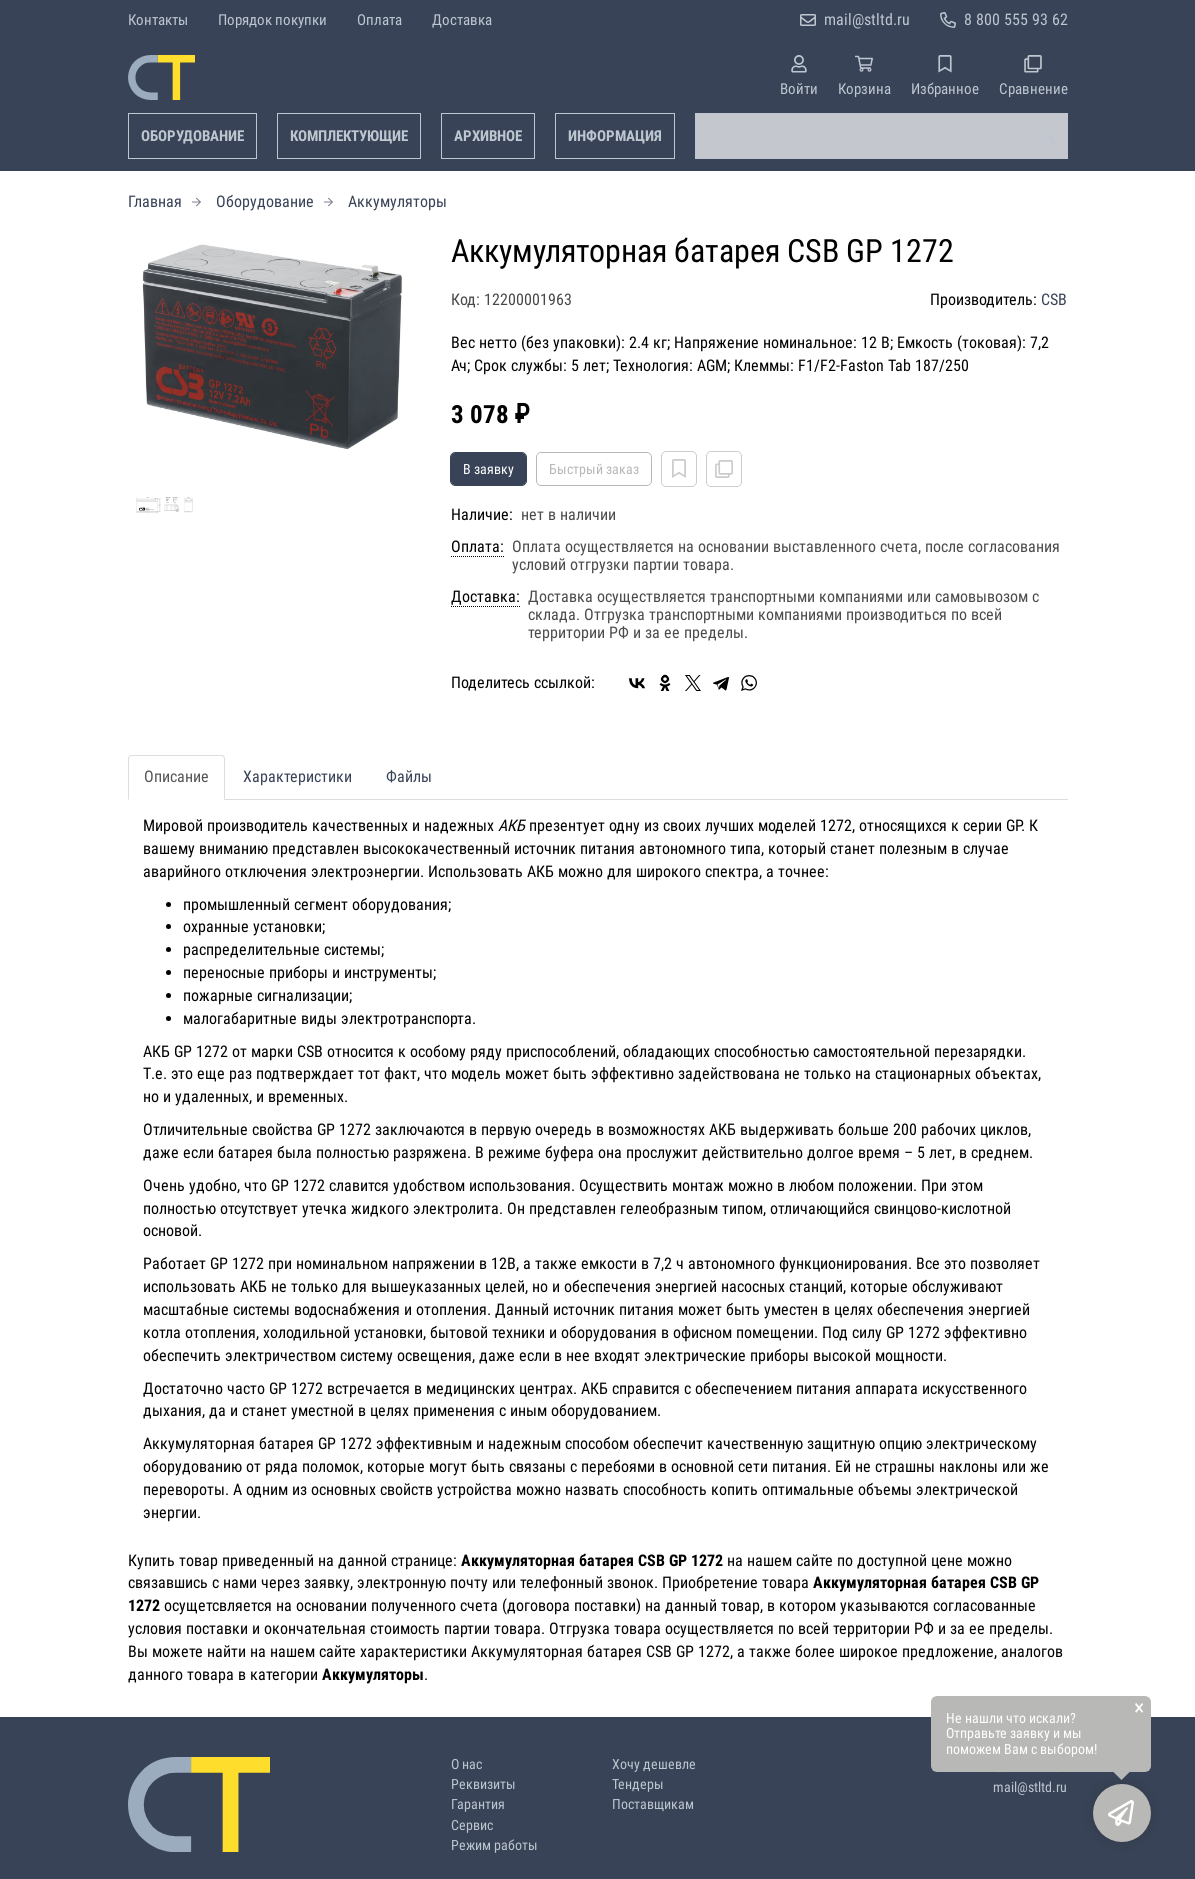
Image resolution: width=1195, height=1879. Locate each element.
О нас (466, 1764)
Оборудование (192, 136)
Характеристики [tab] (297, 776)
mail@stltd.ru (867, 19)
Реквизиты (483, 1784)
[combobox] (881, 136)
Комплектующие (349, 136)
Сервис (472, 1825)
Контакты (158, 20)
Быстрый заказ (594, 469)
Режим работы (494, 1845)
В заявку (488, 469)
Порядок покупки (272, 20)
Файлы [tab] (409, 776)
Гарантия (478, 1804)
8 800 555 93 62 (1016, 19)
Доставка (462, 20)
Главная (155, 201)
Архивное (488, 136)
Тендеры (638, 1784)
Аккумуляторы (397, 201)
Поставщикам (653, 1804)
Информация (615, 136)
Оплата (379, 20)
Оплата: (477, 547)
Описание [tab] (176, 776)
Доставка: (485, 597)
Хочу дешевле (654, 1764)
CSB (1054, 299)
